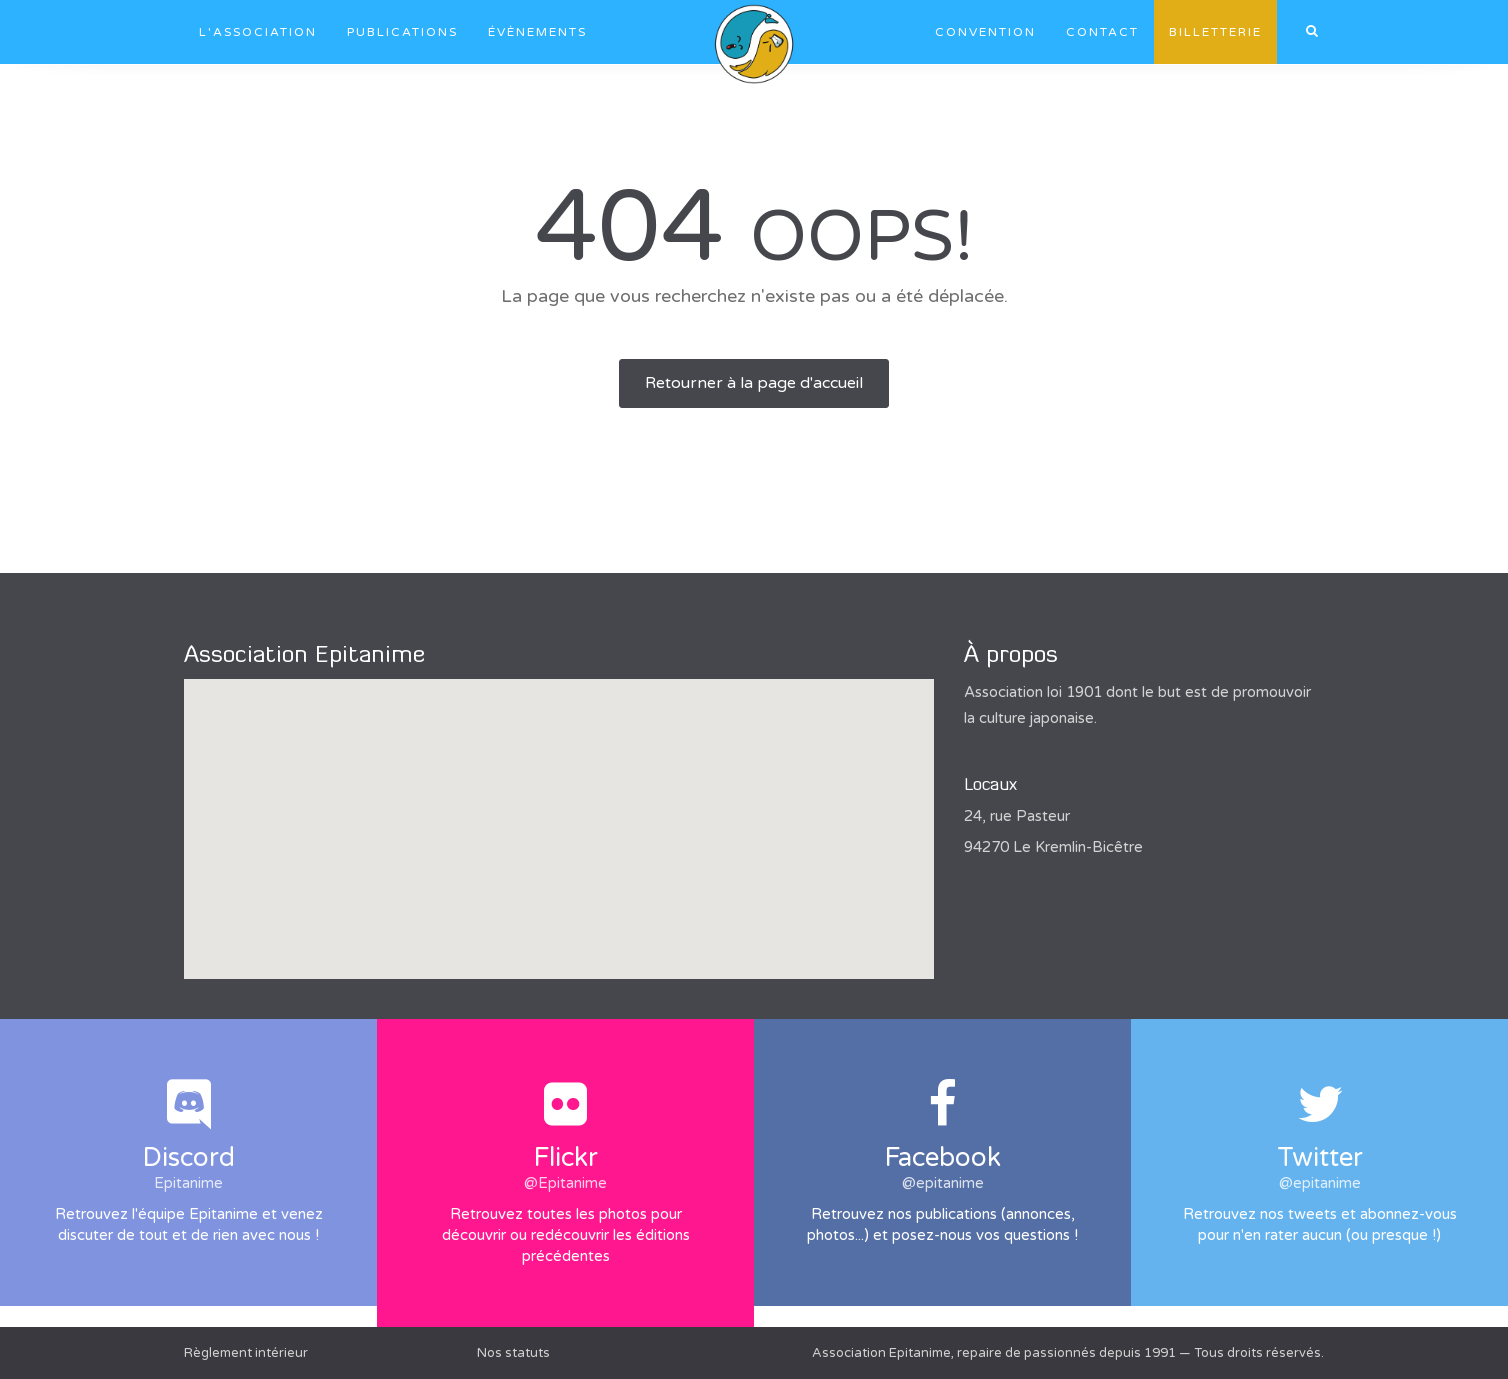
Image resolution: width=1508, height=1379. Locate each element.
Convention (985, 32)
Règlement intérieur (246, 1353)
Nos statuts (513, 1353)
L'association (258, 32)
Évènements (537, 32)
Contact (1102, 32)
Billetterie (1215, 32)
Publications (402, 32)
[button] (559, 810)
